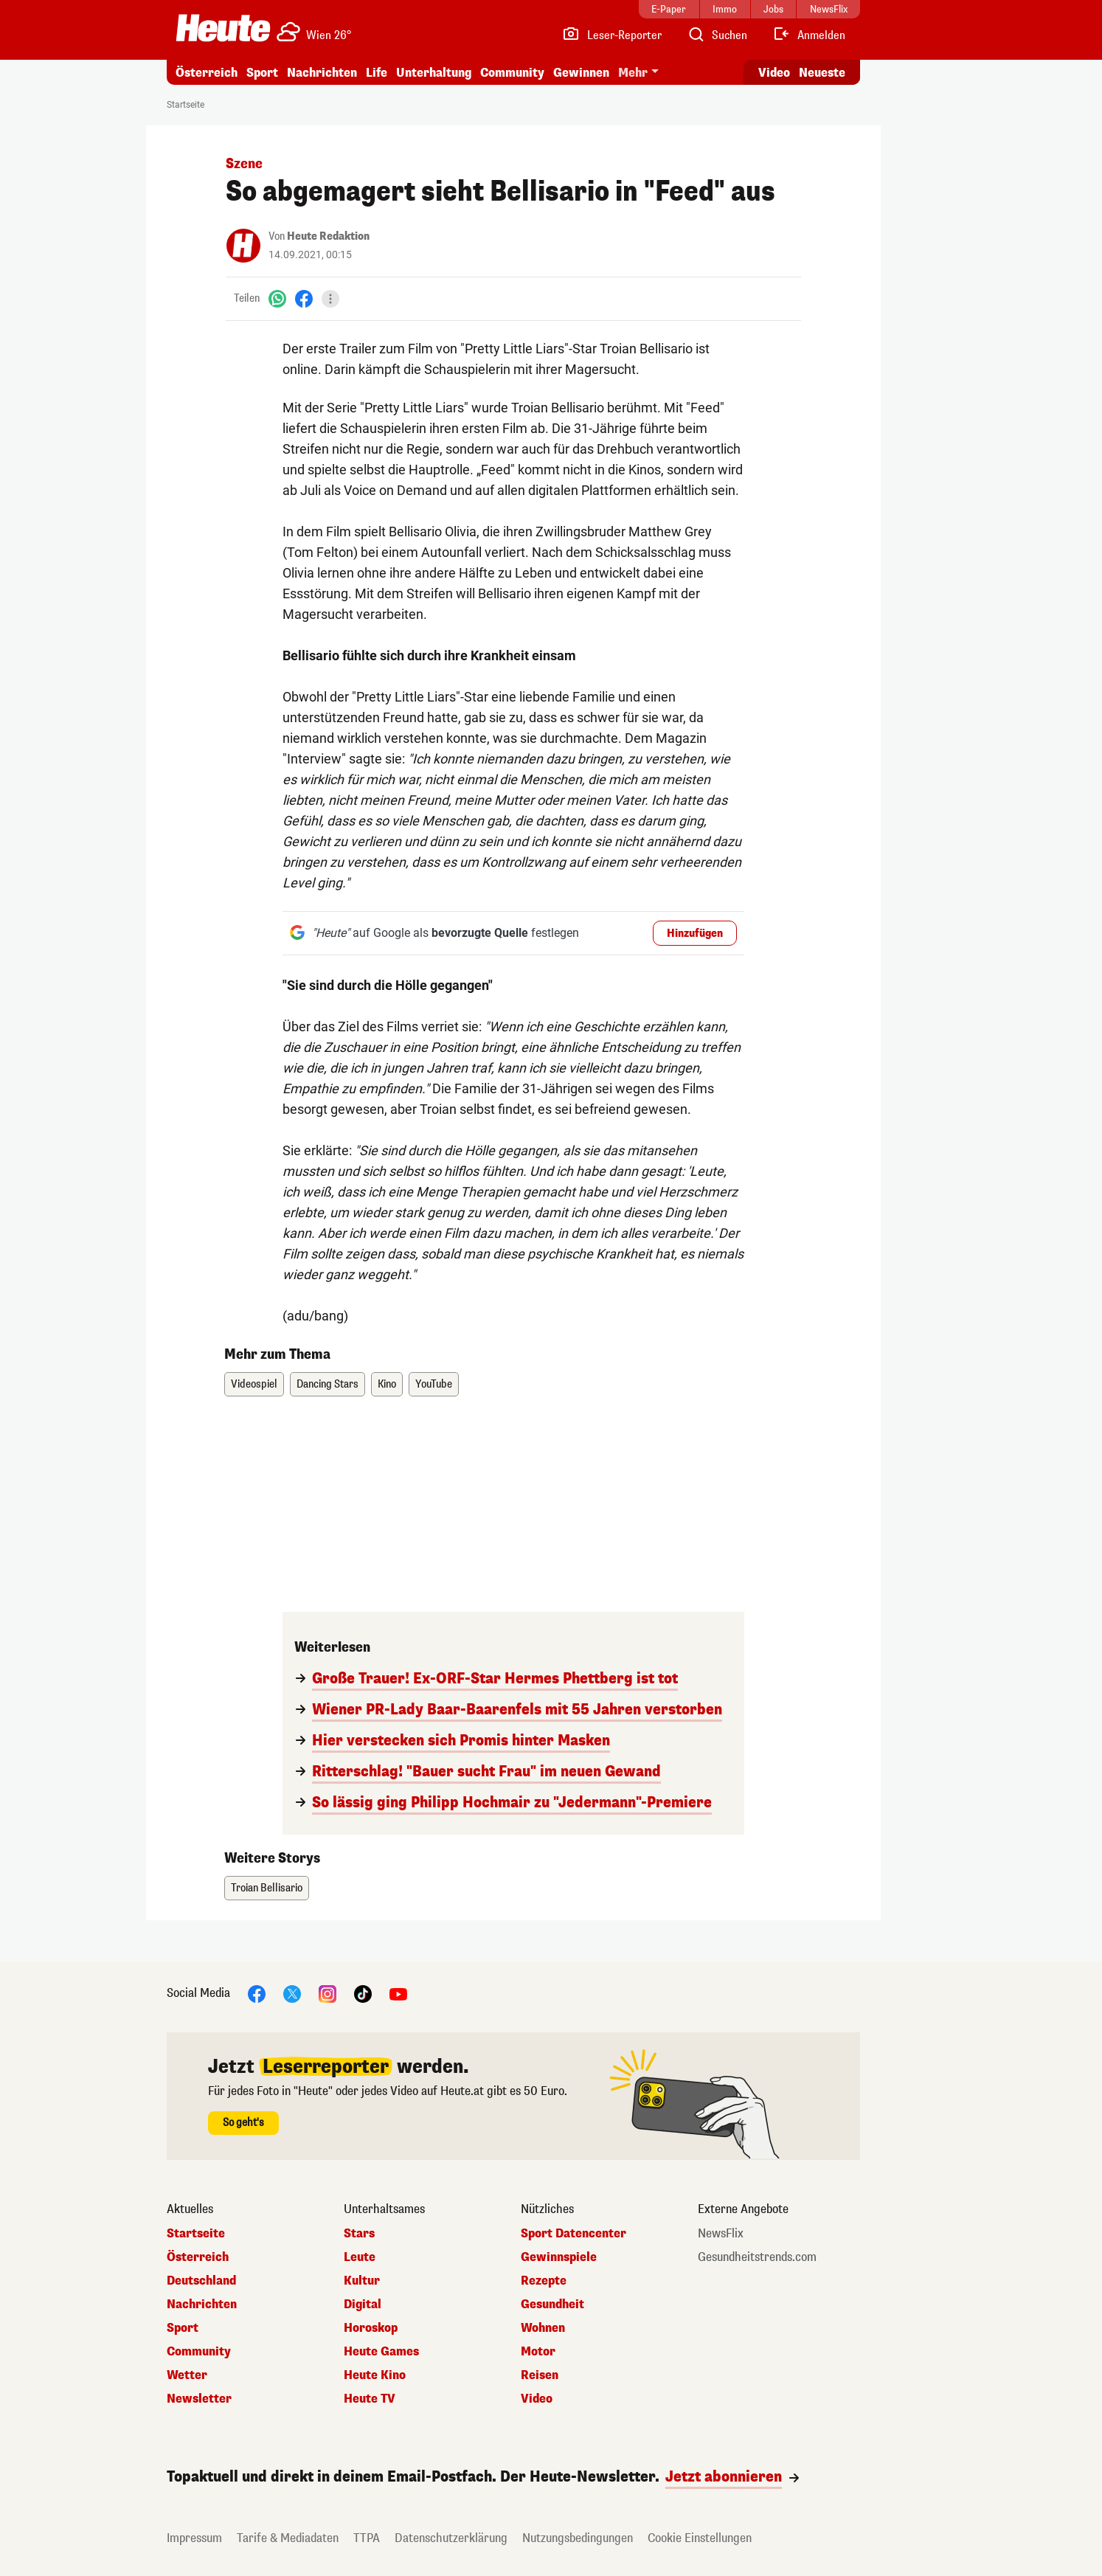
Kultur (362, 2281)
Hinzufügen (695, 934)
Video (536, 2399)
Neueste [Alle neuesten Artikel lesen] (822, 72)
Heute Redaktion (328, 236)
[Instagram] (327, 1993)
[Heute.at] (223, 28)
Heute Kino (375, 2375)
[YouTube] (398, 1993)
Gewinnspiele (559, 2257)
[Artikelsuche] (717, 35)
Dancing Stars (327, 1384)
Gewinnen (581, 72)
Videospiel (254, 1384)
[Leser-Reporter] (612, 35)
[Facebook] (304, 298)
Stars (359, 2233)
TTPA (366, 2538)
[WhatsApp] (277, 298)
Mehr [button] (633, 72)
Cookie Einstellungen (700, 2538)
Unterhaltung (433, 72)
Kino (387, 1384)
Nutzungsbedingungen (577, 2538)
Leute (359, 2257)
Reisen (539, 2375)
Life (376, 72)
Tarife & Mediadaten (288, 2538)
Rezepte (543, 2281)
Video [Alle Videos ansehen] (774, 72)
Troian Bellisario (266, 1888)
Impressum (194, 2538)
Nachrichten (322, 72)
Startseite (185, 105)
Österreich (207, 72)
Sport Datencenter (573, 2233)
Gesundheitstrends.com (757, 2257)
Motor (538, 2351)
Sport (262, 72)
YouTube (433, 1384)
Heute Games (381, 2351)
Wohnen (543, 2328)
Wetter (187, 2375)
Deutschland (201, 2281)
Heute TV (369, 2399)
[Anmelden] (808, 35)
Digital (362, 2304)
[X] (292, 1993)
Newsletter (199, 2399)
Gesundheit (552, 2304)
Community (512, 72)
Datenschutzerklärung (451, 2538)
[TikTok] (363, 1993)
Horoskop (371, 2328)
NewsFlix (721, 2233)
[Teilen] (330, 298)
